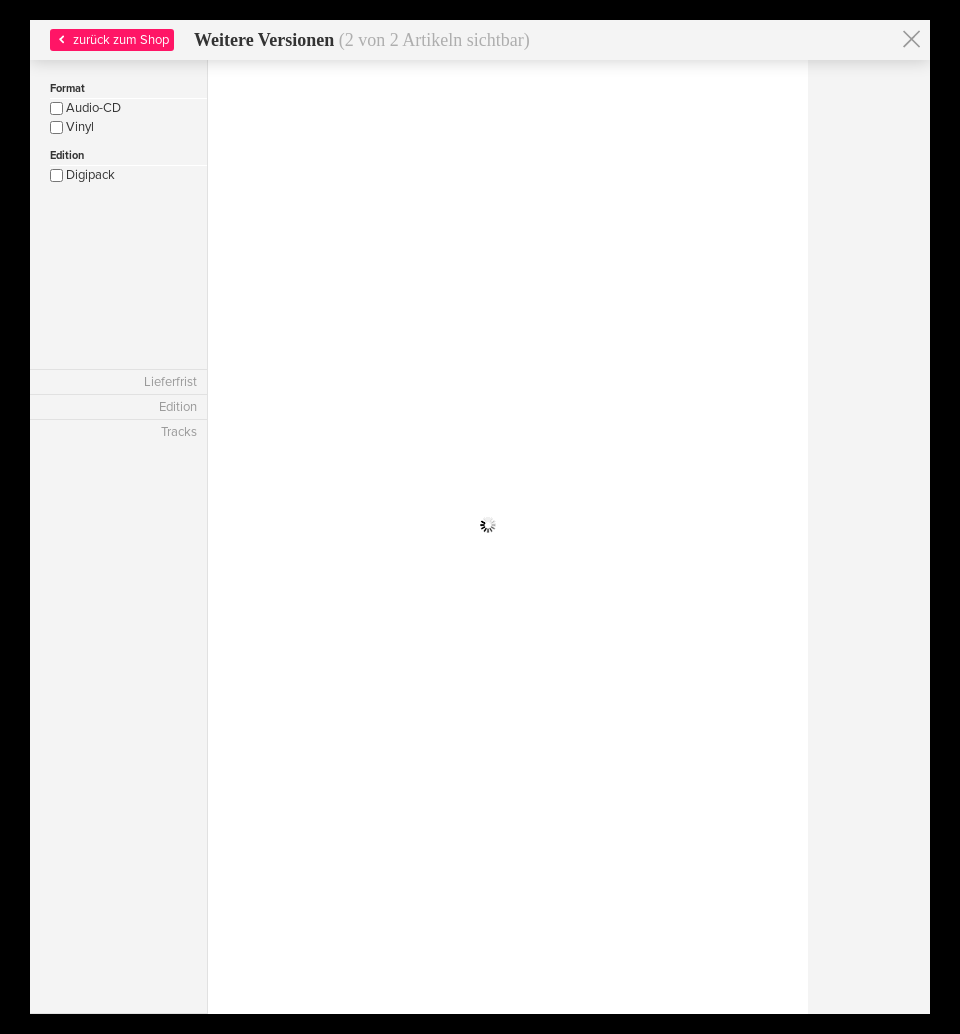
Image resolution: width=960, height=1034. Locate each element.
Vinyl (72, 127)
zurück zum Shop (111, 40)
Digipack (82, 175)
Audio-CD (85, 108)
